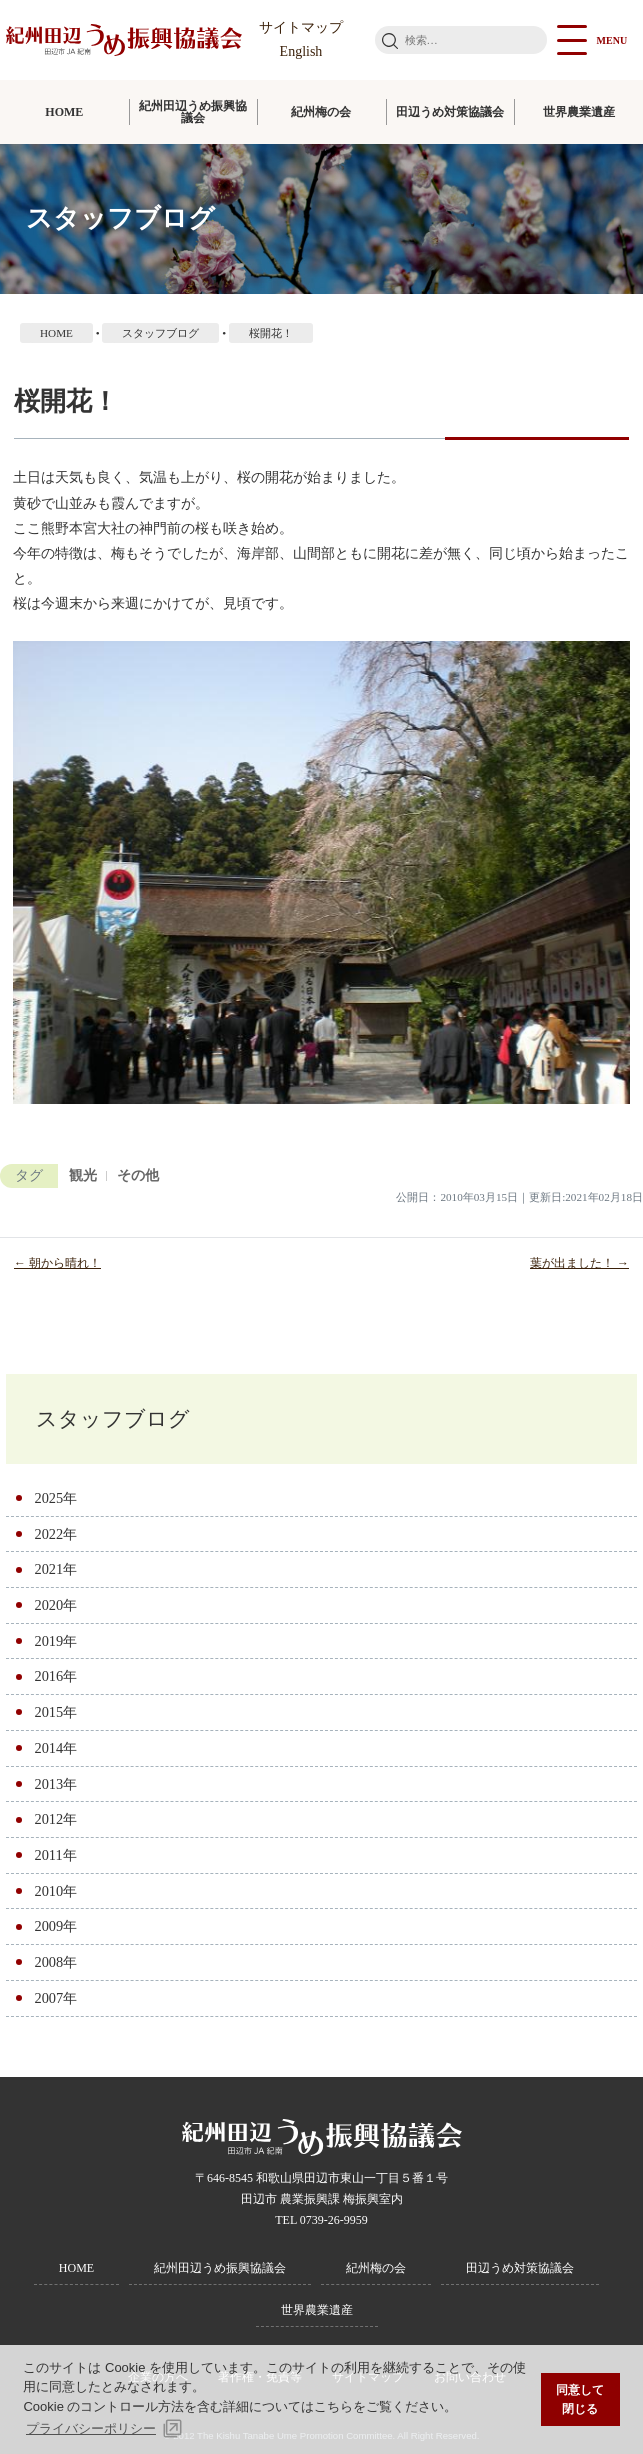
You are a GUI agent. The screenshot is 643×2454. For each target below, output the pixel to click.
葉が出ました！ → (579, 1263)
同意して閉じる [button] (580, 2399)
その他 (138, 1175)
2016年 (55, 1676)
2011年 (55, 1855)
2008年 (55, 1962)
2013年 (55, 1784)
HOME (64, 112)
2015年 (55, 1712)
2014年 (55, 1748)
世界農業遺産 (579, 112)
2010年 (55, 1891)
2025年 (55, 1498)
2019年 (55, 1641)
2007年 (55, 1998)
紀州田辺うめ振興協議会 (193, 112)
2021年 (55, 1569)
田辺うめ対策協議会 (450, 112)
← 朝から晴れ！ (57, 1263)
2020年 (55, 1605)
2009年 (55, 1926)
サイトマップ (301, 27)
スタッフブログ (113, 1418)
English (301, 51)
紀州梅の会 (321, 112)
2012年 (55, 1819)
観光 (83, 1175)
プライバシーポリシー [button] (91, 2428)
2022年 (55, 1534)
